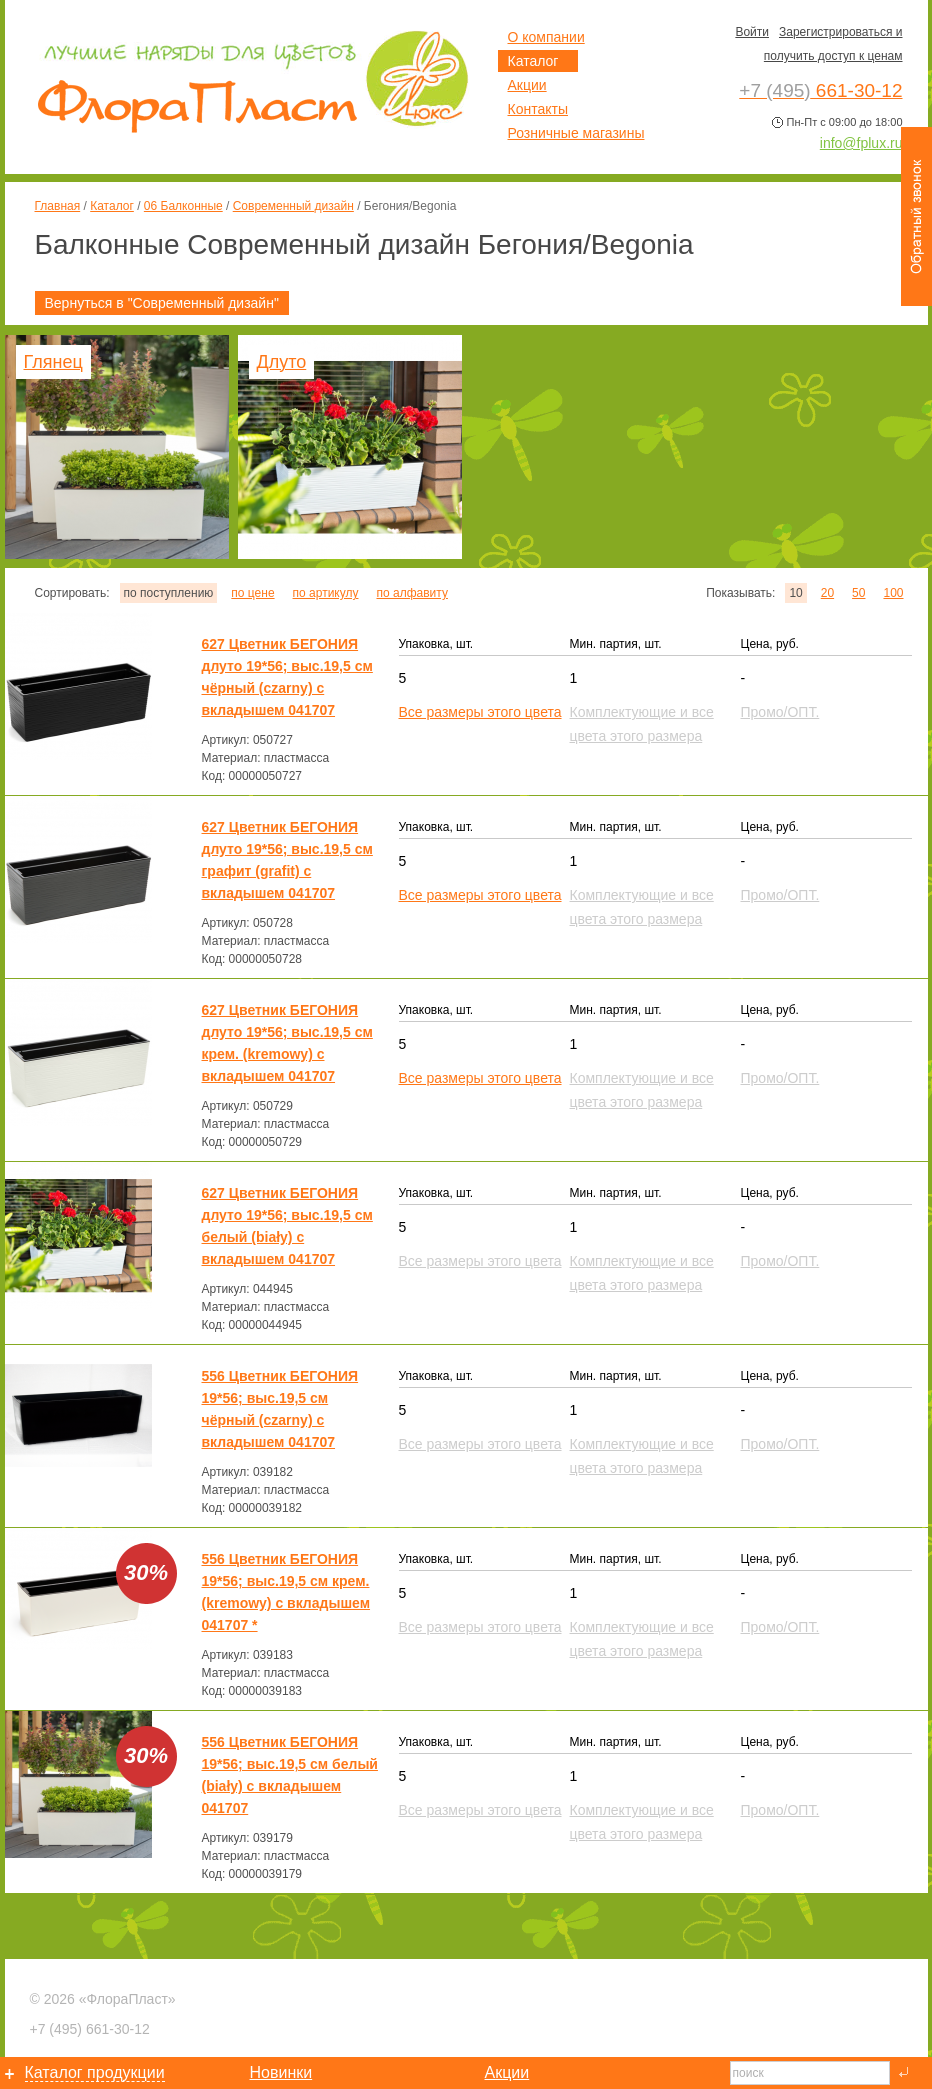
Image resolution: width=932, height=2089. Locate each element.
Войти (752, 32)
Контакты (538, 109)
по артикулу (326, 593)
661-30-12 (90, 2029)
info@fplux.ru (861, 143)
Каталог (112, 206)
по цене (252, 593)
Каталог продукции (95, 2072)
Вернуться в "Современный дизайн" (162, 303)
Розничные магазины (576, 133)
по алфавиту (411, 593)
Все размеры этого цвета (480, 712)
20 (827, 593)
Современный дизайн (293, 206)
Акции (527, 85)
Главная (58, 206)
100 (893, 593)
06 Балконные (183, 206)
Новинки (281, 2072)
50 (858, 593)
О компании (546, 37)
